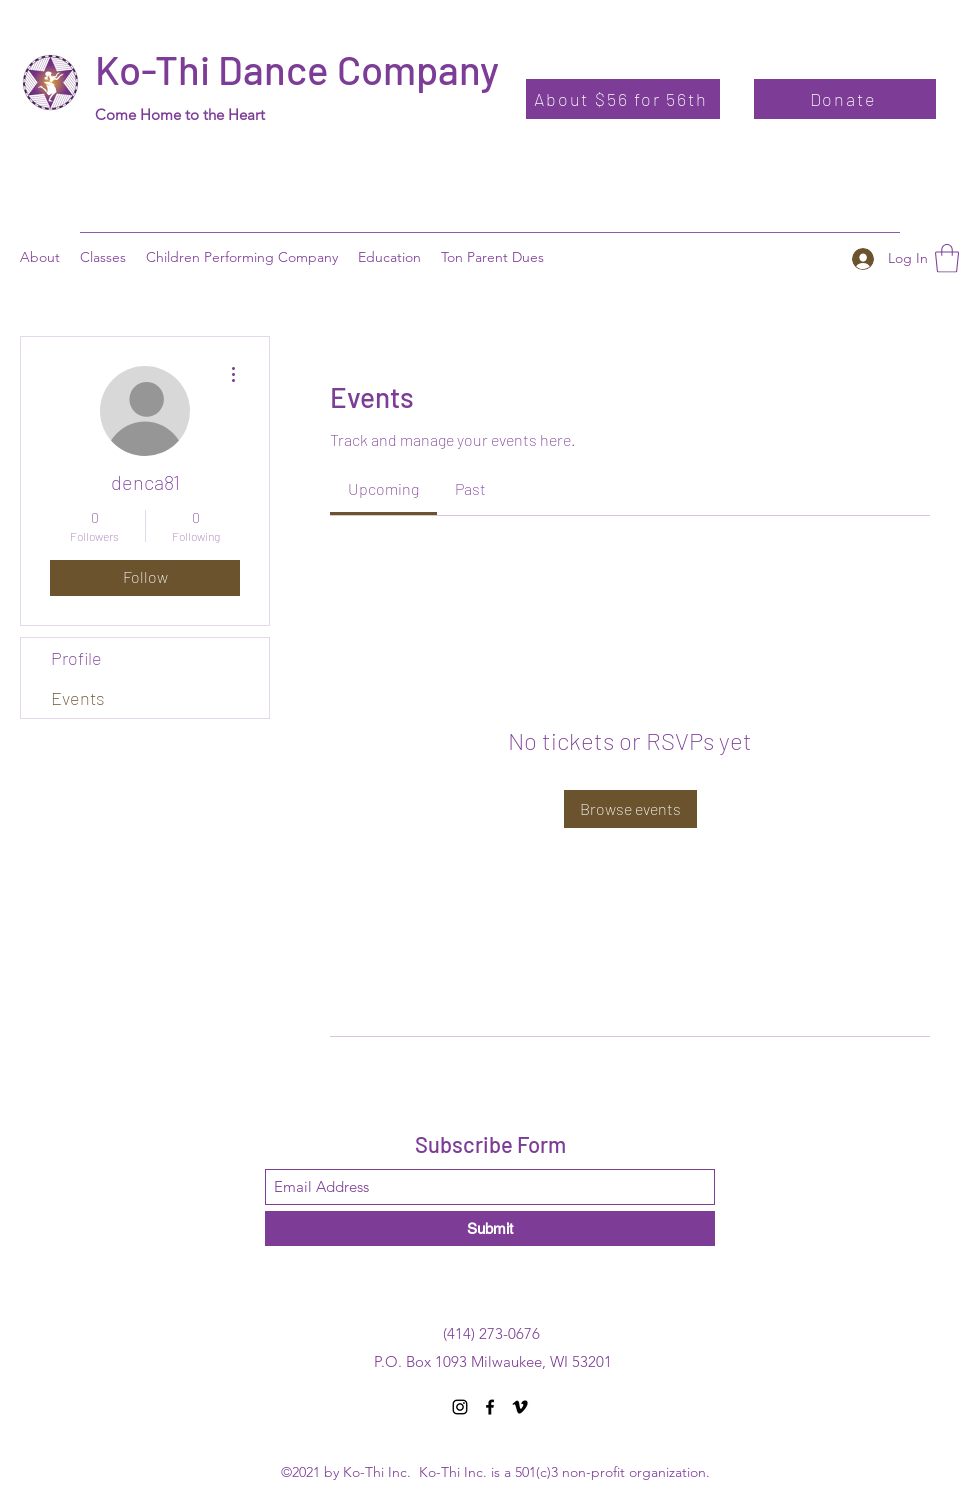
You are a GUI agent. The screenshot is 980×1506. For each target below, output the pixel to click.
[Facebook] (490, 1407)
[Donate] (845, 99)
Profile (76, 658)
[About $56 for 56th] (623, 99)
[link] (383, 488)
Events (78, 698)
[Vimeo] (520, 1407)
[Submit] (490, 1228)
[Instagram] (460, 1407)
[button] (389, 257)
